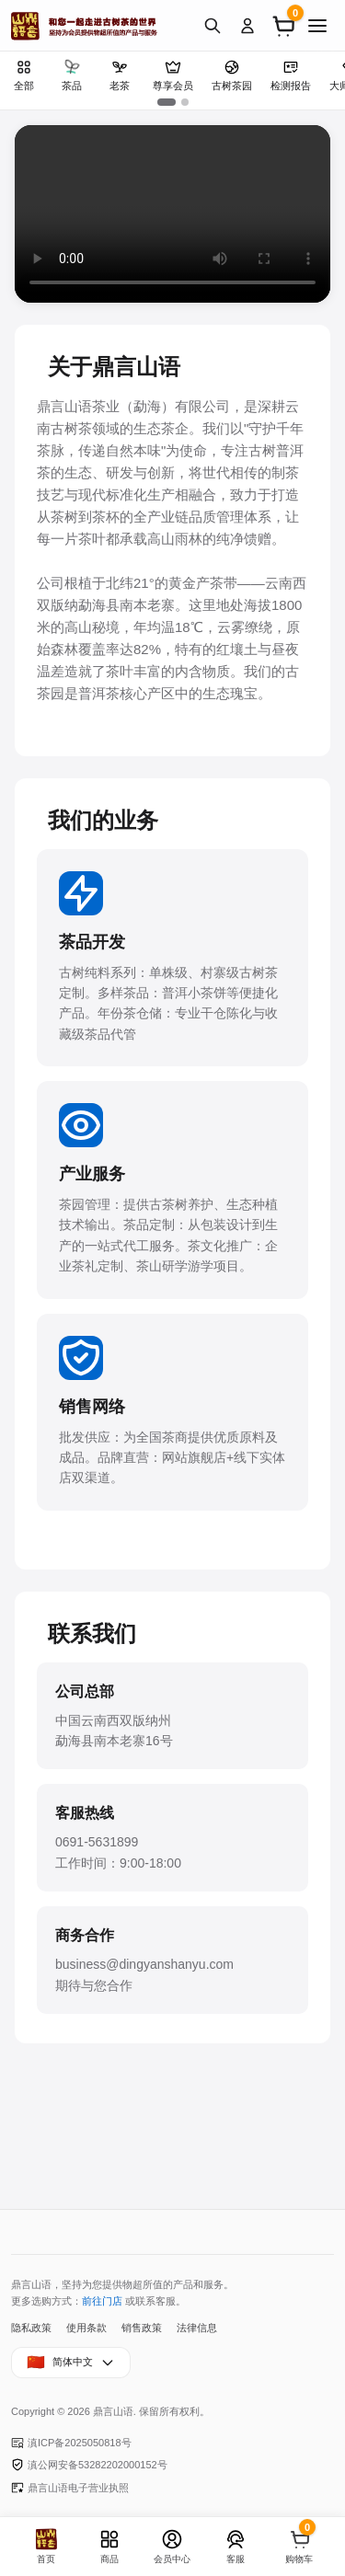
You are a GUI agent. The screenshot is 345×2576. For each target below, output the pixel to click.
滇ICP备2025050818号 (71, 2442)
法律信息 (197, 2327)
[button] (166, 102)
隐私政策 (31, 2327)
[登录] (247, 25)
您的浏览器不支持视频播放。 (172, 214)
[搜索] (212, 25)
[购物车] (282, 25)
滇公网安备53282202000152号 (89, 2464)
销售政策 (141, 2327)
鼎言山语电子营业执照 (70, 2487)
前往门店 (102, 2300)
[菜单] (317, 25)
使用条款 (86, 2327)
